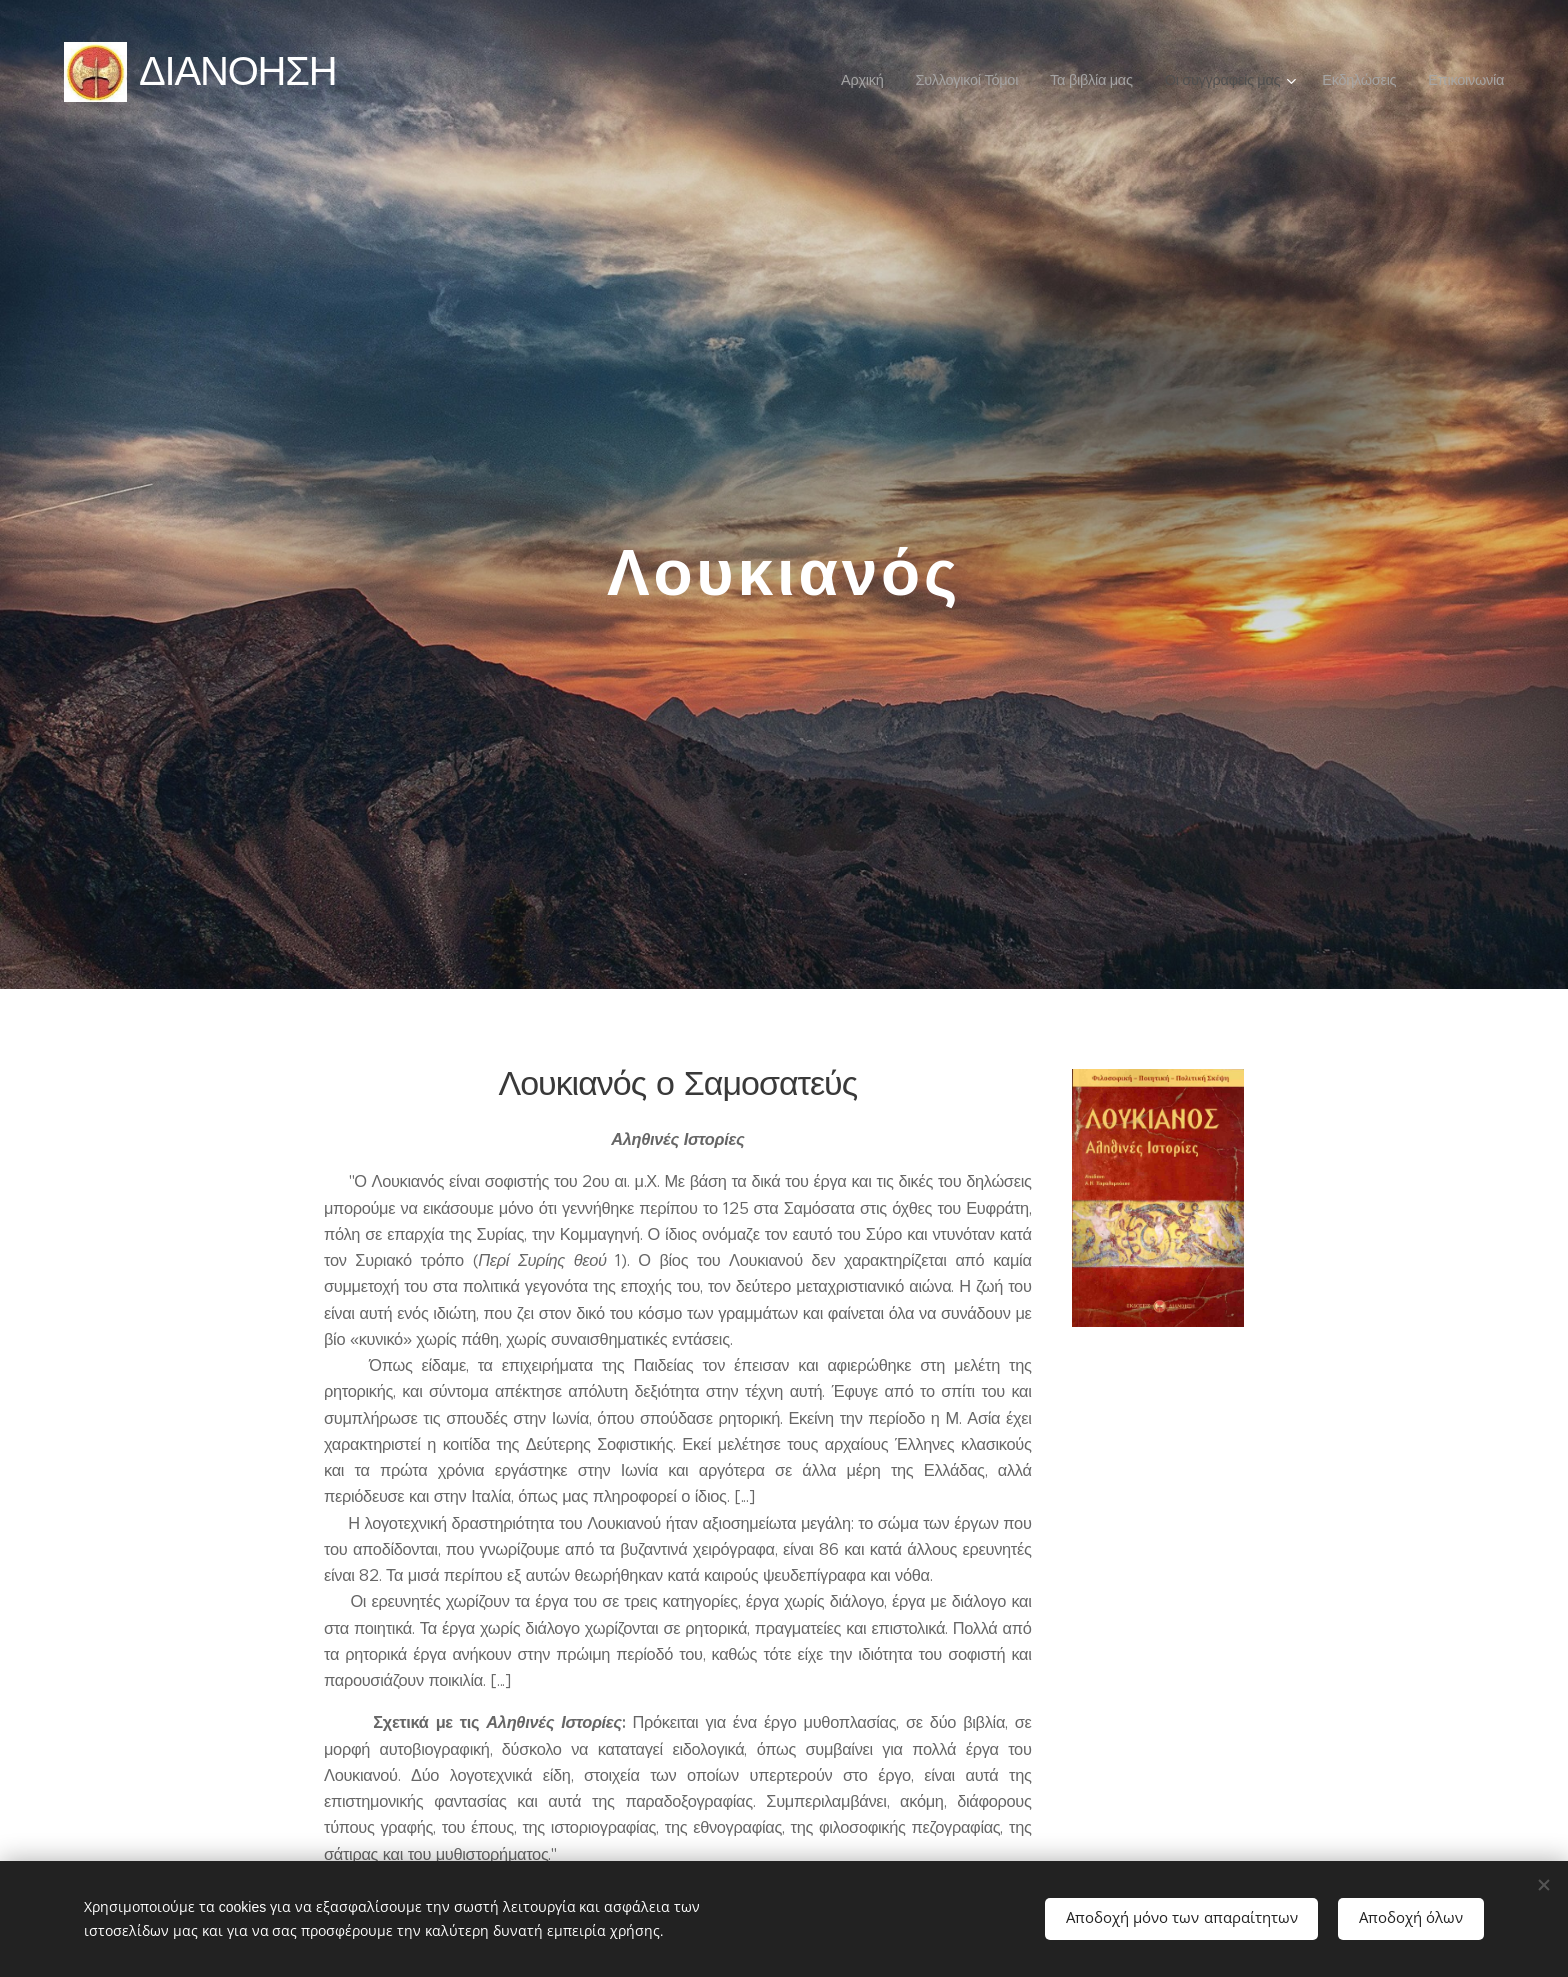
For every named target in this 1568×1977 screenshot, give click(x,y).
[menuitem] (865, 80)
